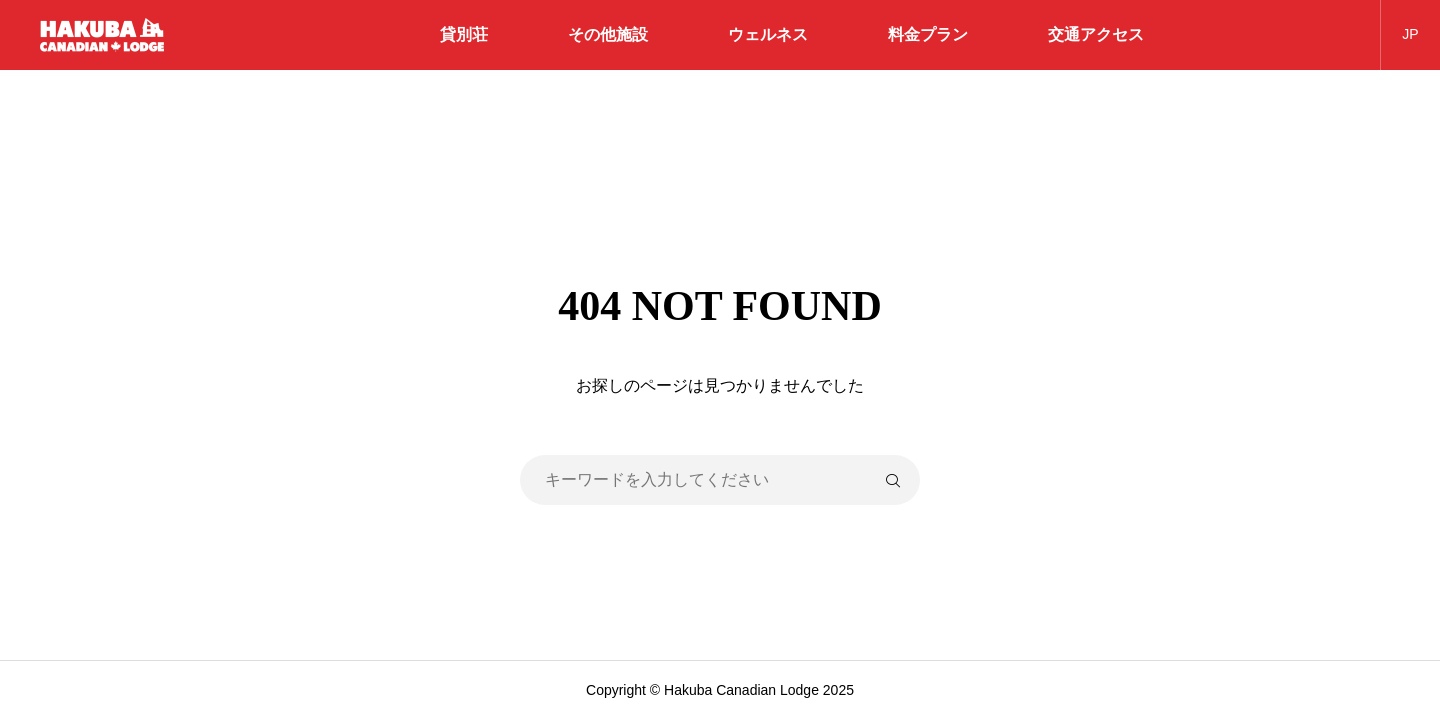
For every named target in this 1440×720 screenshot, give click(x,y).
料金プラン (928, 34)
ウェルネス (768, 34)
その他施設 (608, 34)
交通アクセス (1096, 34)
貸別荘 (464, 34)
